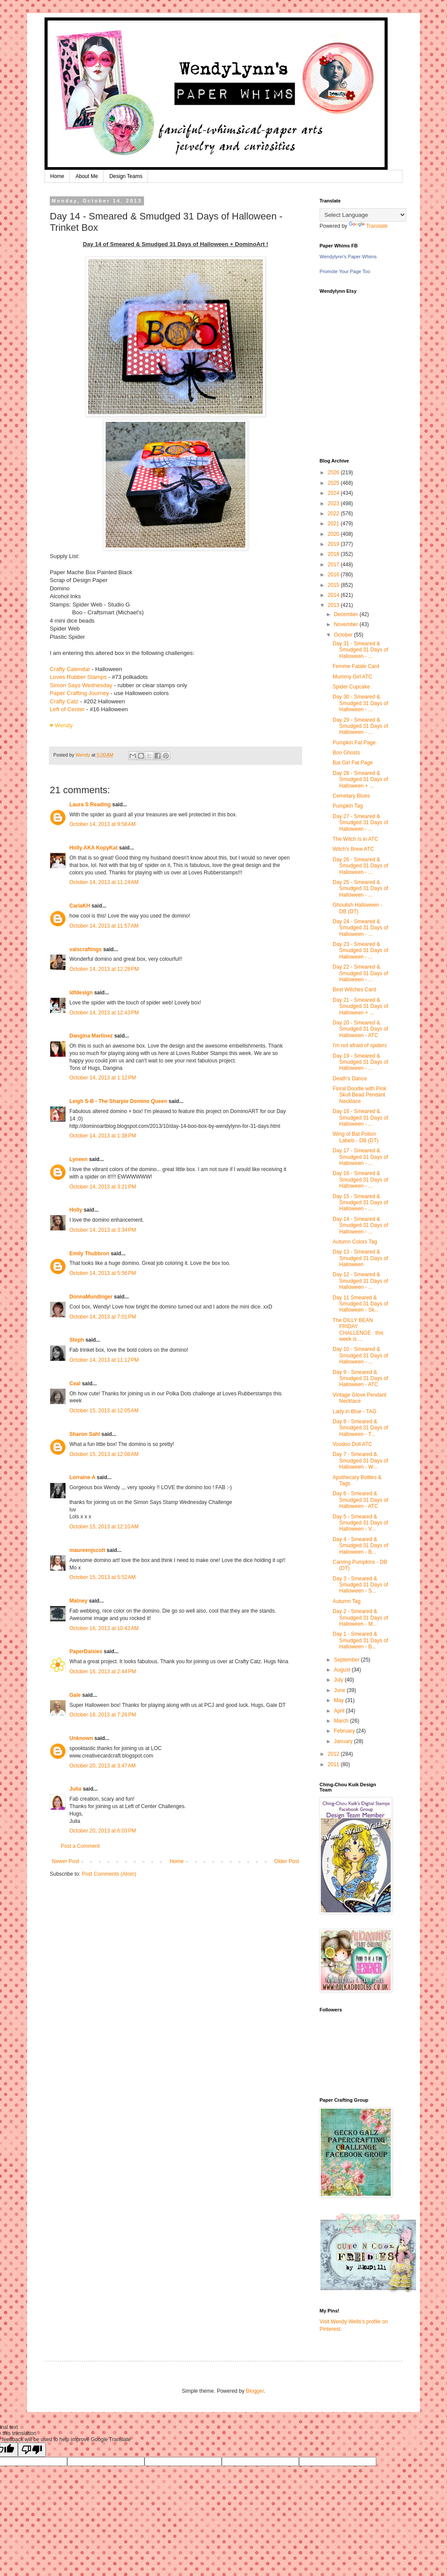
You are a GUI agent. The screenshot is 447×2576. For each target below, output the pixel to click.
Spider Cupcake (351, 687)
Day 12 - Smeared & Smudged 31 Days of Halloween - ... (360, 1280)
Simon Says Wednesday (81, 685)
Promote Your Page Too (345, 271)
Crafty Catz (64, 701)
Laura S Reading (90, 805)
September (347, 1660)
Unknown (81, 1738)
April (340, 1711)
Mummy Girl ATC (352, 677)
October (344, 635)
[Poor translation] (32, 2449)
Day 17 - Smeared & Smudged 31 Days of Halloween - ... (360, 1157)
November (347, 624)
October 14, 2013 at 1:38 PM (102, 1136)
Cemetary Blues (351, 796)
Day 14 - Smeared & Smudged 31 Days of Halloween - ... (360, 1225)
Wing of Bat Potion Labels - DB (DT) (355, 1137)
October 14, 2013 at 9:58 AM (102, 824)
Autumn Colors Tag (355, 1242)
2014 (334, 595)
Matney (78, 1601)
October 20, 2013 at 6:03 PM (102, 1831)
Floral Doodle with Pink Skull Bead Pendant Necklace (359, 1095)
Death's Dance (350, 1079)
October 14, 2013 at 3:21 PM (102, 1187)
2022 (334, 513)
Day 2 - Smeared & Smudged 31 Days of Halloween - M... (360, 1617)
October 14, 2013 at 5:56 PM (102, 1273)
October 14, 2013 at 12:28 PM (104, 969)
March (342, 1721)
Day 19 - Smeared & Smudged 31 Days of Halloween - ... (360, 1062)
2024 (334, 493)
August (343, 1670)
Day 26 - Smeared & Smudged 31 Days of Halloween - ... (360, 865)
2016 (334, 575)
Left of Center (67, 709)
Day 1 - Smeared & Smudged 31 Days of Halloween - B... (360, 1640)
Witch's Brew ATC (353, 849)
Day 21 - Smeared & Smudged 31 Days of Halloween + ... (360, 1006)
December (347, 614)
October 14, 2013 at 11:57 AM (103, 926)
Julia (75, 1789)
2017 (334, 565)
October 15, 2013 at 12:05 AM (103, 1411)
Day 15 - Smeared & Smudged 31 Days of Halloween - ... (360, 1202)
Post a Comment (80, 1846)
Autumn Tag (347, 1601)
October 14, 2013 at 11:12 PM (104, 1360)
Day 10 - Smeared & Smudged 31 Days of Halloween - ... (360, 1355)
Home (57, 176)
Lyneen (78, 1159)
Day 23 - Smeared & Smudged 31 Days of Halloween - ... (360, 950)
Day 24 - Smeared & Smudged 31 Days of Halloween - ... (360, 927)
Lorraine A (82, 1477)
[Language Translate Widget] (363, 215)
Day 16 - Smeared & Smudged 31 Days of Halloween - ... (360, 1179)
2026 (334, 472)
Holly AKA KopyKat (93, 848)
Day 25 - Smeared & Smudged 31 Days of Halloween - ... (360, 888)
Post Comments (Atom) (109, 1874)
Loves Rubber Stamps (78, 677)
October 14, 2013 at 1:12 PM (102, 1078)
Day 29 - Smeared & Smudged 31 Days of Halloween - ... (360, 726)
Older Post (286, 1861)
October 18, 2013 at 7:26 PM (102, 1715)
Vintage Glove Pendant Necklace (359, 1398)
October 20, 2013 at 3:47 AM (102, 1766)
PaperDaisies (85, 1651)
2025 (334, 483)
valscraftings (85, 949)
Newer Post (65, 1861)
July (339, 1680)
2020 (334, 534)
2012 (334, 1754)
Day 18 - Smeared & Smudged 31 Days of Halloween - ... (360, 1117)
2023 (334, 503)
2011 (334, 1764)
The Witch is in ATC (355, 839)
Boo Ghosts (346, 753)
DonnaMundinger (91, 1297)
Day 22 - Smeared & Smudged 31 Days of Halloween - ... (360, 973)
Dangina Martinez (91, 1036)
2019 (334, 544)
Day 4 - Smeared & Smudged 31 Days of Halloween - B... (360, 1545)
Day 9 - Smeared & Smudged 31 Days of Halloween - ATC (360, 1378)
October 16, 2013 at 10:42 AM (103, 1628)
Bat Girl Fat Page (353, 763)
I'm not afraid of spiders (360, 1045)
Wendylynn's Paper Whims (348, 256)
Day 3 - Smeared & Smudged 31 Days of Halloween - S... (360, 1585)
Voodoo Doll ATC (352, 1444)
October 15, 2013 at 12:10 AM (103, 1527)
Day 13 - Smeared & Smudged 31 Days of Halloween (360, 1258)
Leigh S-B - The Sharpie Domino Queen (118, 1101)
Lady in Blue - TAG (354, 1411)
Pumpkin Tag (348, 806)
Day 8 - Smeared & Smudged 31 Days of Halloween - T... (360, 1427)
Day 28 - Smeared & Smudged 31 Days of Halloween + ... (360, 779)
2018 (334, 554)
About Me (87, 176)
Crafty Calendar (70, 669)
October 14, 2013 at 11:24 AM (103, 882)
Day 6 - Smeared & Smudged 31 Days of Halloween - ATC (360, 1499)
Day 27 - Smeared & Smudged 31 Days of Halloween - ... (360, 822)
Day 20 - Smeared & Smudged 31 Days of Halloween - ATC (360, 1029)
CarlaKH (79, 906)
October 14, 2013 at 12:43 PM (104, 1013)
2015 (334, 585)
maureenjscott (87, 1550)
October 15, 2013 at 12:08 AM (103, 1454)
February (345, 1731)
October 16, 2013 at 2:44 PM (102, 1671)
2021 (334, 524)
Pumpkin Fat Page (354, 743)
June (340, 1690)
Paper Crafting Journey (79, 693)
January (344, 1741)
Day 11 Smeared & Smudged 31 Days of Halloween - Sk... (360, 1304)
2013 (334, 605)
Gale (75, 1695)
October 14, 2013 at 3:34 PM (102, 1230)
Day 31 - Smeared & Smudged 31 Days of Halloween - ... (360, 650)
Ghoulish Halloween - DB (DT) (357, 908)
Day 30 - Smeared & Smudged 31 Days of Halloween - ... (360, 703)
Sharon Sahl (84, 1434)
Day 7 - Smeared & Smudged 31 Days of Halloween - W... (360, 1460)
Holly (75, 1210)
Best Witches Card (354, 990)
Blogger (255, 2391)
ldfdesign (81, 993)
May (339, 1700)
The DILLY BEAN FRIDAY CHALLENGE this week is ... (358, 1329)
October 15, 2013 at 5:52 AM (102, 1577)
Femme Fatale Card (356, 666)
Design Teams (125, 176)
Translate (368, 226)
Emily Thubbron (89, 1253)
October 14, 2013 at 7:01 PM (102, 1317)
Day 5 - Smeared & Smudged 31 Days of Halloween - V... (360, 1523)
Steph (76, 1340)
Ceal (74, 1383)
